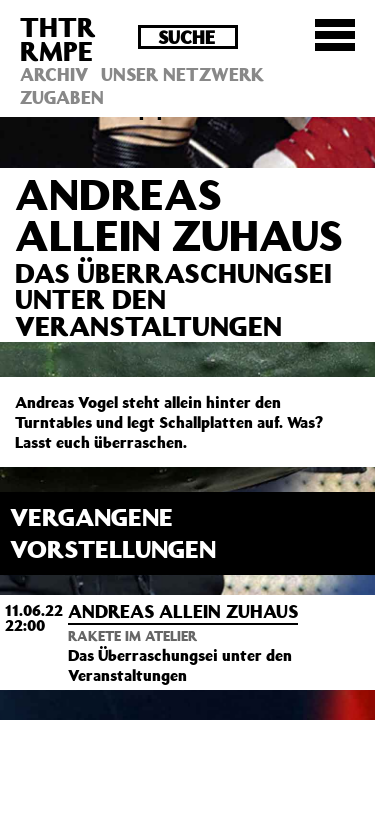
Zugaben (62, 97)
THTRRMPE (58, 38)
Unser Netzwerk (182, 74)
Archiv (54, 74)
